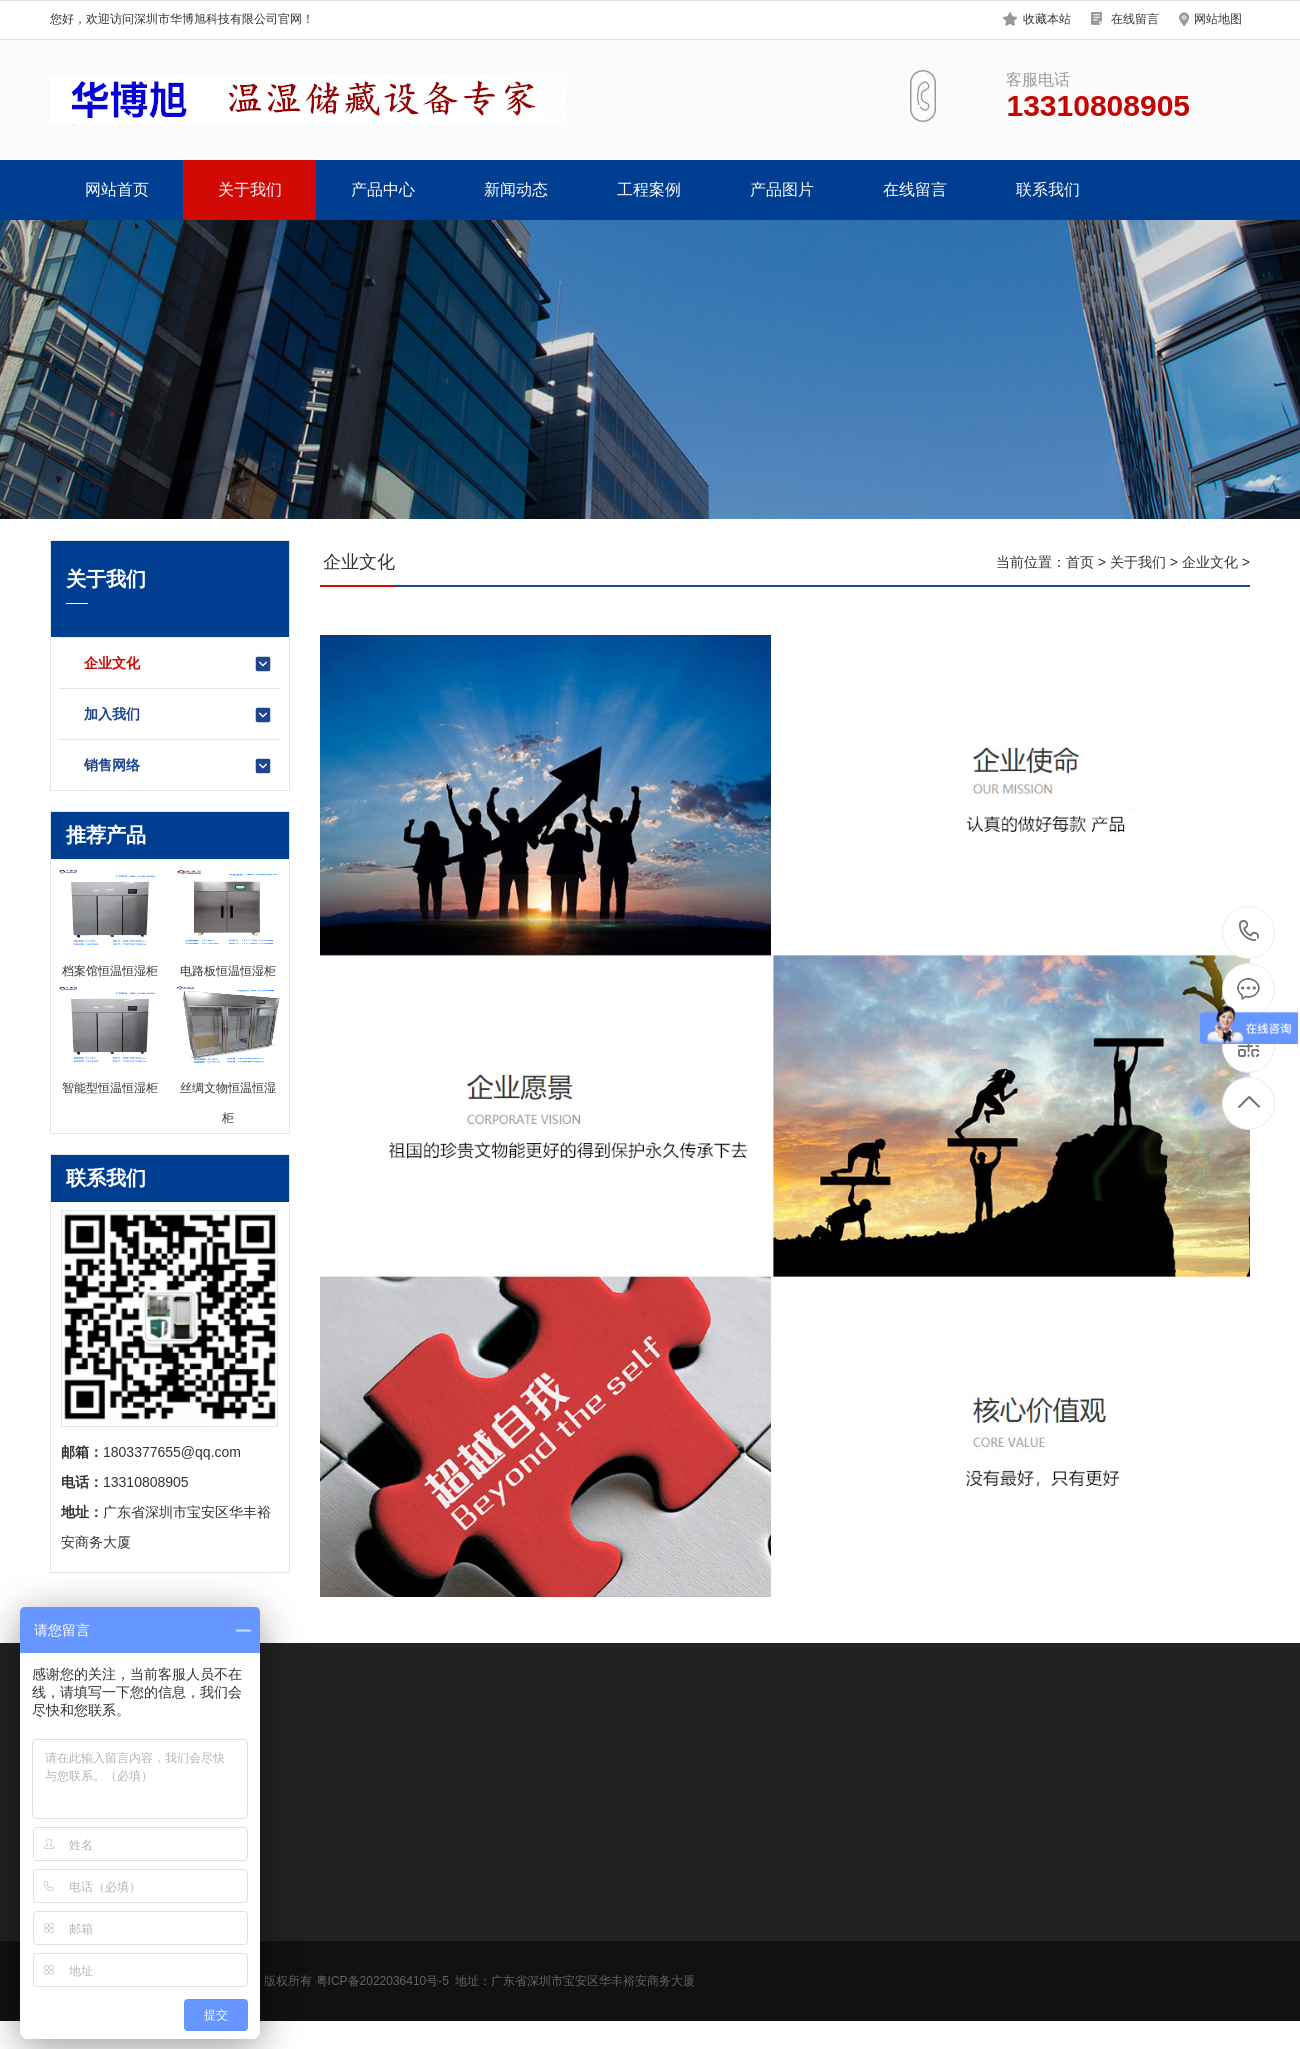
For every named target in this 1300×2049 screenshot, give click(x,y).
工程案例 (649, 189)
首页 (1080, 562)
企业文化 (178, 664)
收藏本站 (1047, 19)
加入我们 (178, 715)
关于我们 (250, 189)
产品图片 (782, 189)
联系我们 (1048, 189)
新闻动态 (516, 189)
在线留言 (1135, 19)
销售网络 (178, 766)
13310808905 (1249, 931)
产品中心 (383, 189)
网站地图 (1218, 19)
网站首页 (117, 189)
